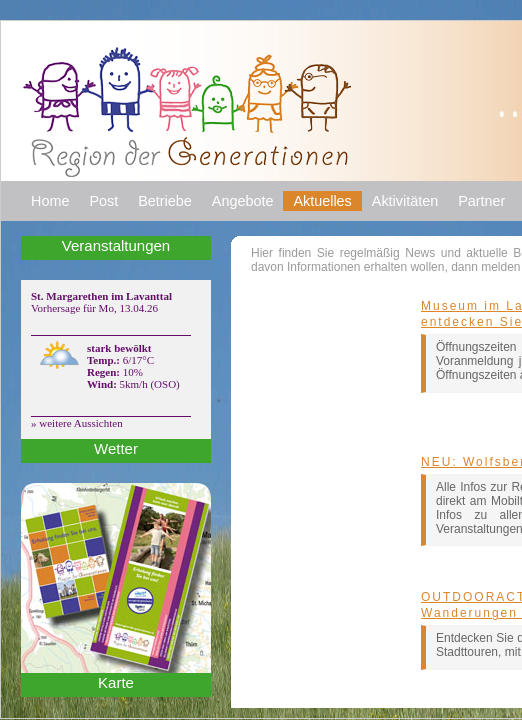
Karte (116, 682)
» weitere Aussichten (77, 423)
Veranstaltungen (116, 245)
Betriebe (165, 201)
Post (103, 201)
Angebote (243, 201)
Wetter (116, 448)
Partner (481, 201)
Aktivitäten (405, 201)
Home (50, 201)
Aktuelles (322, 201)
